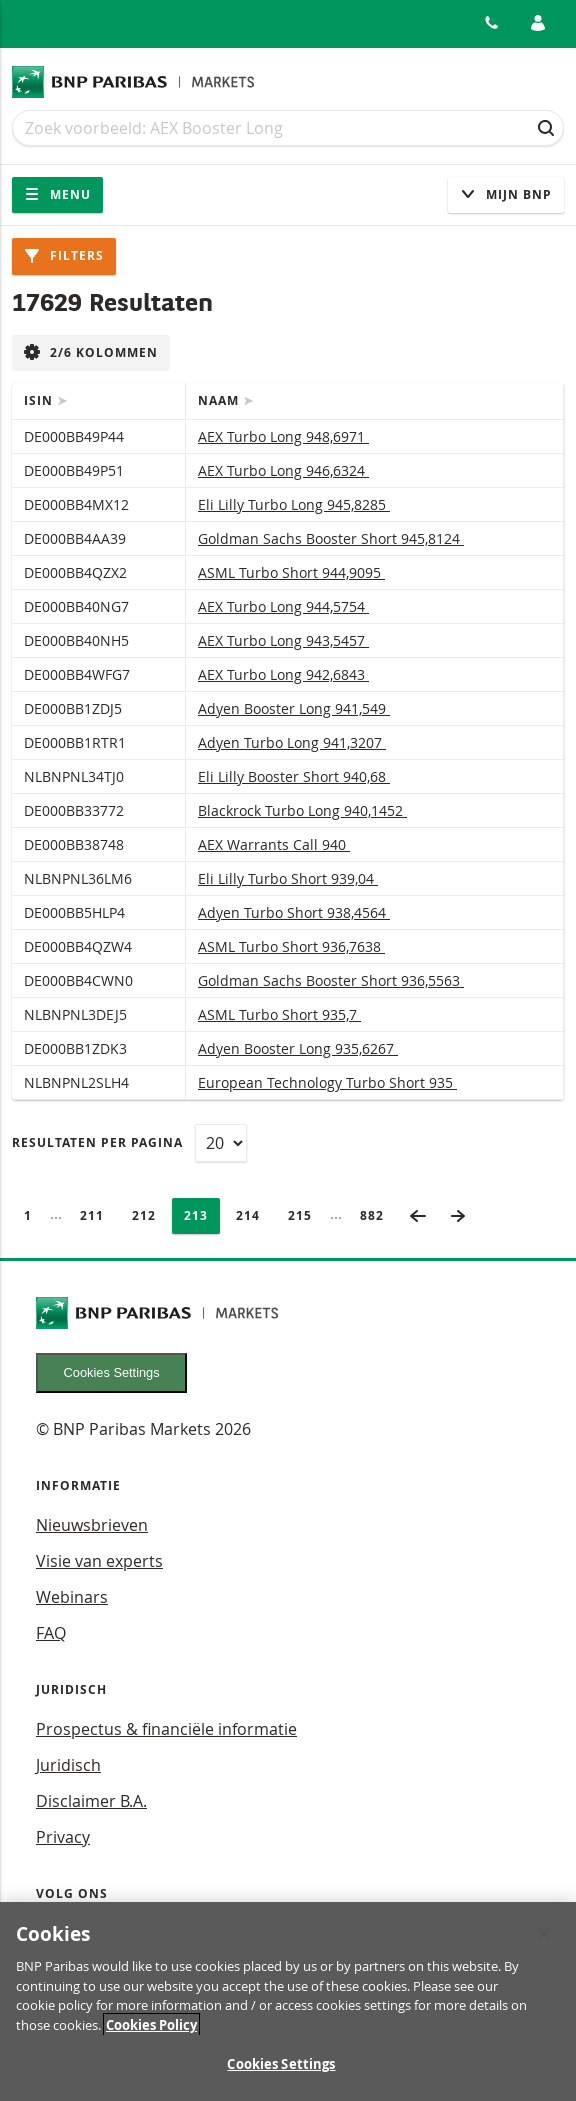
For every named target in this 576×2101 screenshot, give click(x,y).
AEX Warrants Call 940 (274, 844)
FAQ (51, 1633)
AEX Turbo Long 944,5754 (283, 606)
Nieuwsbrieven (92, 1525)
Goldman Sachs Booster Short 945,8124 (331, 538)
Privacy (63, 1837)
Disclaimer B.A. (91, 1801)
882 (378, 1215)
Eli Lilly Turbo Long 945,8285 (294, 504)
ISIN (40, 400)
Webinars (72, 1597)
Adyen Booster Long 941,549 (294, 708)
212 (150, 1215)
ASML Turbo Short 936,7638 (291, 946)
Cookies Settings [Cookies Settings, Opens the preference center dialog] (281, 2068)
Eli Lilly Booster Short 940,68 (294, 776)
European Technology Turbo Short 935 (327, 1082)
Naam (220, 400)
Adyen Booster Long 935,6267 (298, 1048)
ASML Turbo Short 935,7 (279, 1014)
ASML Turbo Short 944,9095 (291, 572)
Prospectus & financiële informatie (166, 1729)
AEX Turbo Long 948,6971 (283, 436)
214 (254, 1215)
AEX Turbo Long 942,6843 (283, 674)
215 (306, 1215)
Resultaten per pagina (97, 1142)
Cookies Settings (112, 1372)
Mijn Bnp (506, 194)
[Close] (544, 1938)
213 (202, 1215)
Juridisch (68, 1765)
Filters (64, 255)
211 (98, 1215)
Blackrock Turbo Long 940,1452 (302, 810)
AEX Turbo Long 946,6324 (283, 470)
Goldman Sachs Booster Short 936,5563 (331, 980)
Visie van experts (99, 1561)
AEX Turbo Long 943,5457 (283, 640)
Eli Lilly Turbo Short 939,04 (288, 878)
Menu (57, 194)
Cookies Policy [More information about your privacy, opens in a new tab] (151, 2029)
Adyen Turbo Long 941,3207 (292, 742)
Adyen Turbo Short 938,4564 (294, 912)
